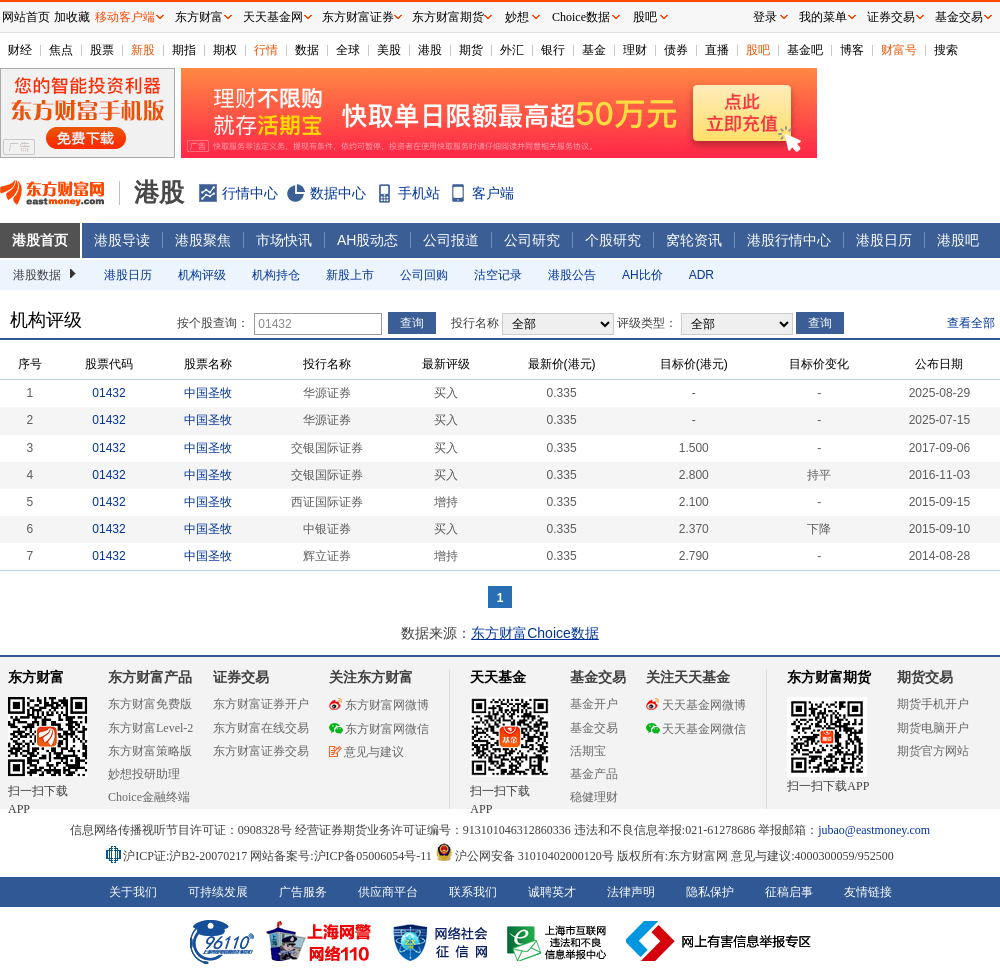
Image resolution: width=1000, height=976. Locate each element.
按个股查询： (213, 323)
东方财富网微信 (379, 729)
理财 (635, 50)
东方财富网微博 (379, 705)
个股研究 (613, 240)
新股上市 (350, 275)
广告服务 (303, 892)
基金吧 (805, 50)
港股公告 (572, 275)
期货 (471, 50)
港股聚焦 (203, 240)
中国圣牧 (208, 393)
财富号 (899, 50)
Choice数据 (581, 17)
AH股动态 (367, 240)
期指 (184, 50)
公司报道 (451, 240)
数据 (307, 50)
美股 (389, 50)
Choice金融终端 (149, 797)
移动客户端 (125, 17)
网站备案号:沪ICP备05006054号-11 (342, 856)
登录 (765, 17)
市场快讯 (284, 240)
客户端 (493, 193)
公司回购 (424, 275)
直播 (717, 50)
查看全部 (971, 323)
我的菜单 (823, 17)
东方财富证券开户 (261, 704)
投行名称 (475, 323)
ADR (701, 275)
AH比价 (642, 275)
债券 (676, 50)
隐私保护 (710, 892)
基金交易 (594, 728)
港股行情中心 (789, 240)
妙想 (517, 17)
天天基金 (498, 677)
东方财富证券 (358, 17)
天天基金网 (273, 17)
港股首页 (40, 240)
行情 (266, 50)
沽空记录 (498, 275)
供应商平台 (388, 892)
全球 (348, 50)
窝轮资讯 (694, 240)
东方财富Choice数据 (535, 633)
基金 (594, 50)
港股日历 (884, 240)
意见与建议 (366, 752)
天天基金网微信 (696, 729)
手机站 (419, 193)
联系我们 (473, 892)
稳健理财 (594, 797)
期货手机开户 (933, 704)
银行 (553, 50)
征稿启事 (789, 892)
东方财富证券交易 (261, 751)
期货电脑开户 (933, 728)
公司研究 (532, 240)
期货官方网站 (933, 751)
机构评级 (202, 275)
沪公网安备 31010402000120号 (524, 856)
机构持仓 (276, 275)
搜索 (946, 50)
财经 (20, 50)
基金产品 (594, 774)
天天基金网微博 (696, 705)
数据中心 (338, 193)
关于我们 (133, 892)
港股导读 (122, 240)
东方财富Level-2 (150, 728)
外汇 (512, 50)
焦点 (61, 50)
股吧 (758, 50)
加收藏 (72, 17)
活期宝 (588, 751)
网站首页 (26, 17)
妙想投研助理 (144, 774)
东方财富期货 (829, 677)
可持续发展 (218, 892)
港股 (430, 50)
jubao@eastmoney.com (874, 830)
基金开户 (594, 704)
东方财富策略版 (150, 751)
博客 (852, 50)
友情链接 (868, 892)
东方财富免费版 (150, 704)
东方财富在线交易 (261, 728)
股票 (102, 50)
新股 (143, 50)
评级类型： (647, 323)
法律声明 (631, 892)
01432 (108, 393)
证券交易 (891, 17)
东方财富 (36, 677)
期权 (225, 50)
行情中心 (250, 193)
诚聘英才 (552, 892)
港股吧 (958, 240)
